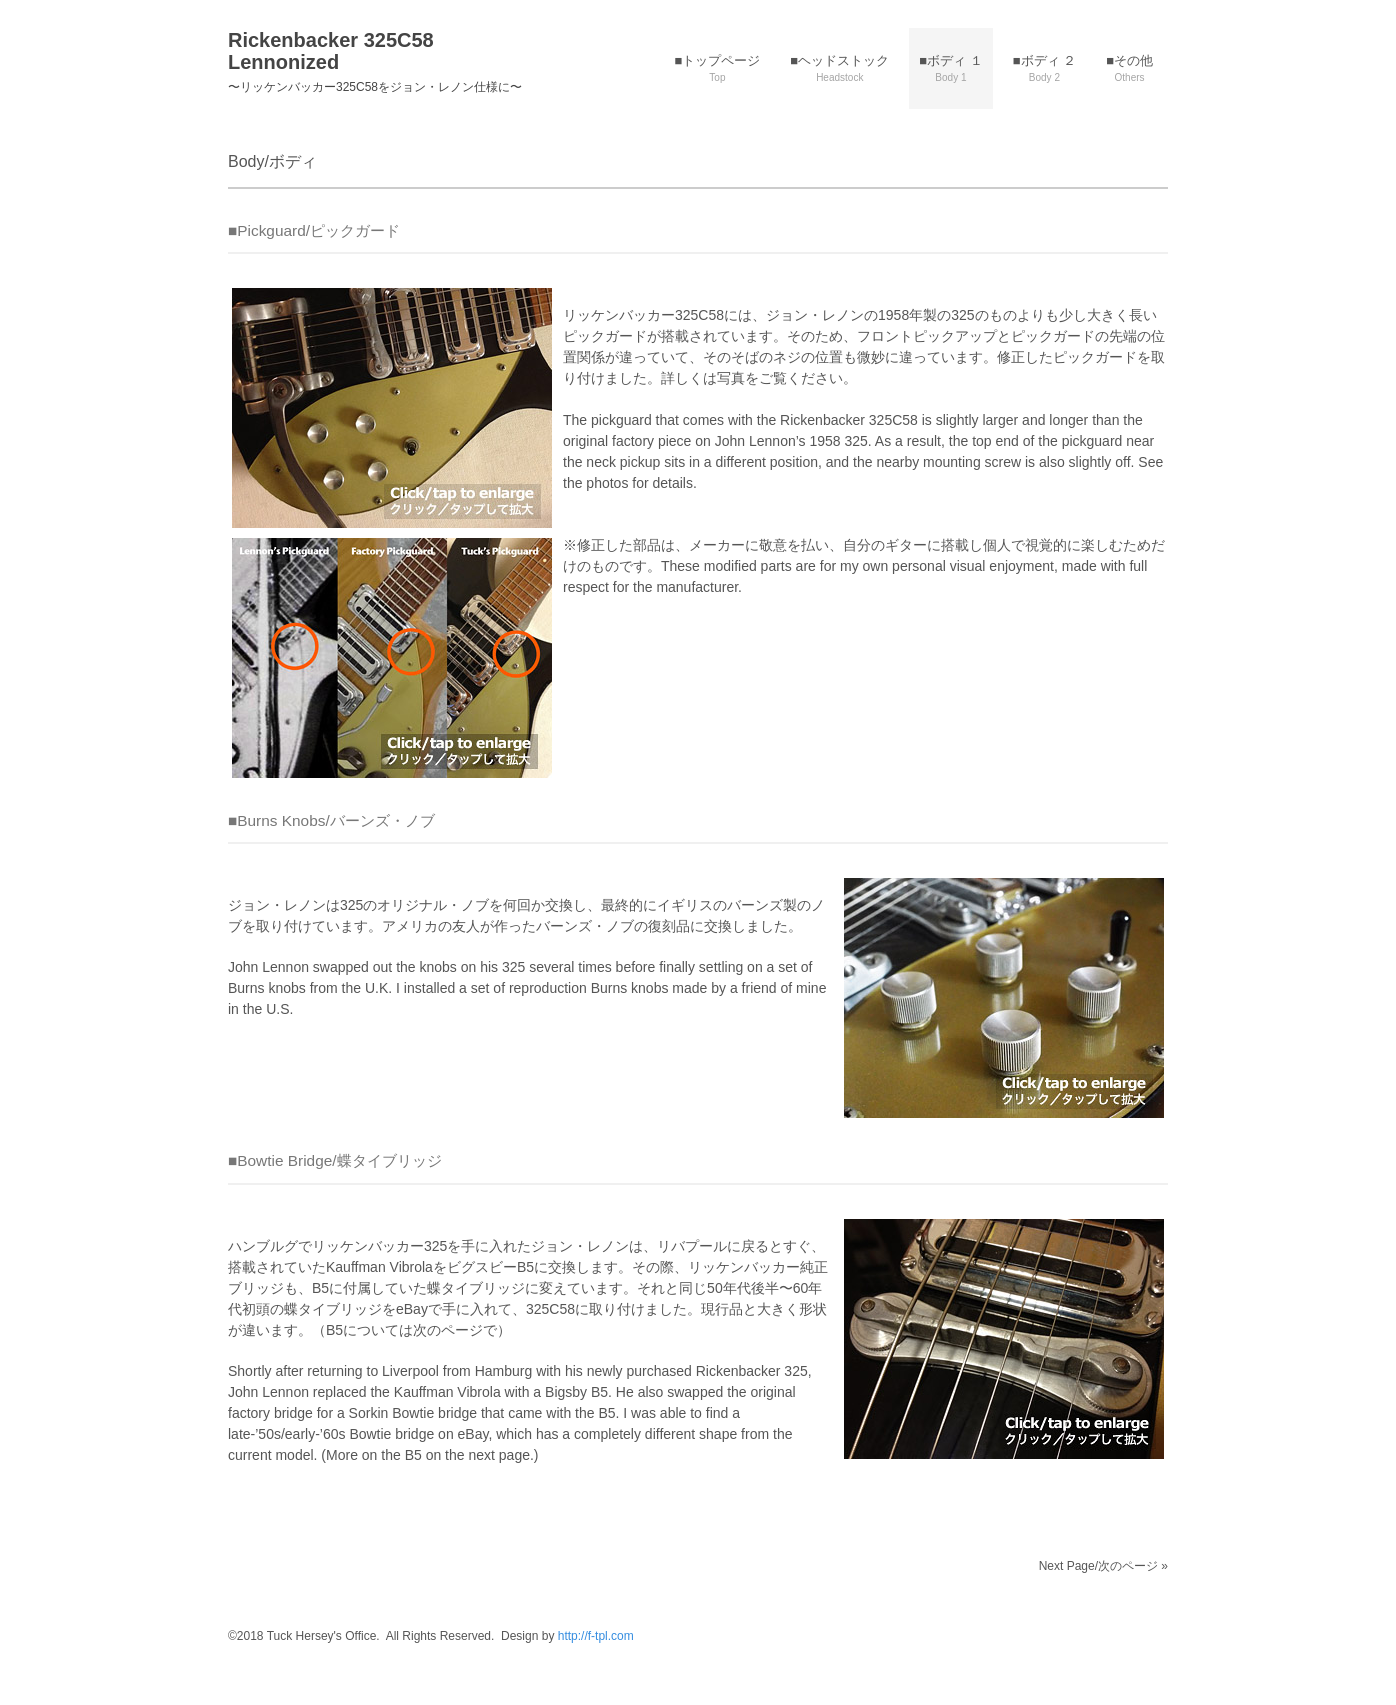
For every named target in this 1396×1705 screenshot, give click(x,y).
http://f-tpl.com (596, 1636)
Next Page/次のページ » (1103, 1566)
